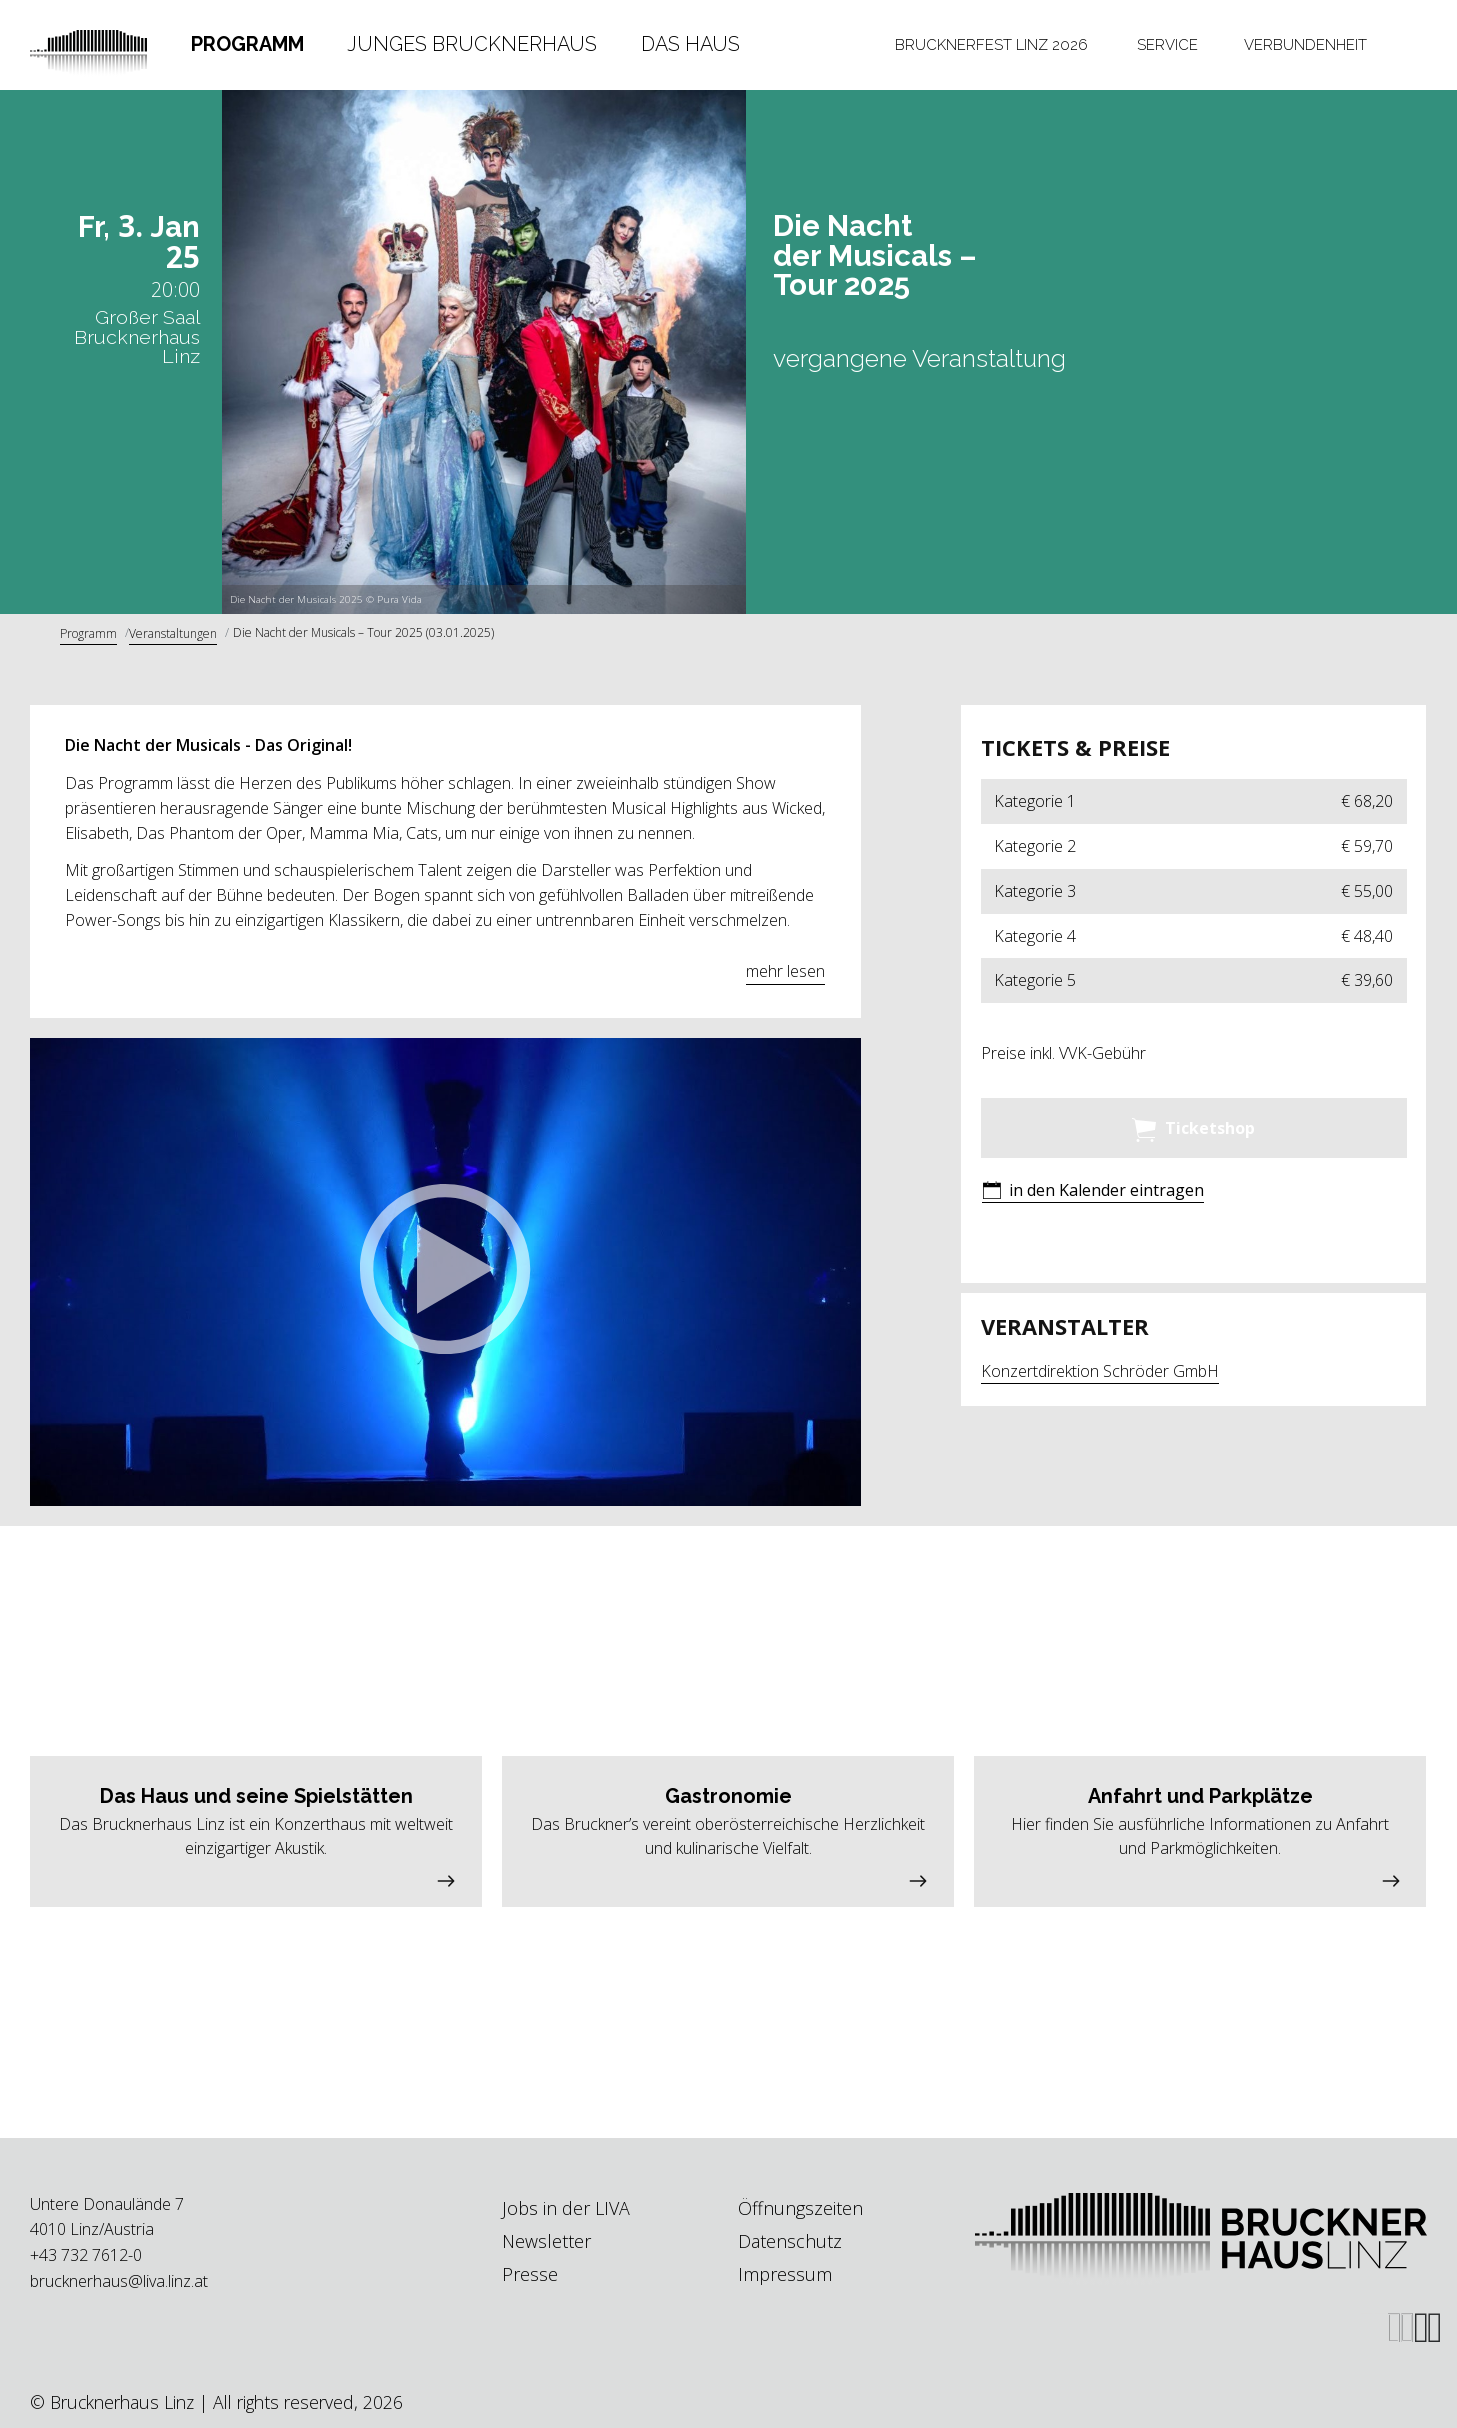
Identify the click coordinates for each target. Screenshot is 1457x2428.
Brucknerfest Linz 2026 (991, 44)
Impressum (785, 2274)
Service (1167, 44)
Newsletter (546, 2241)
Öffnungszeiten (800, 2208)
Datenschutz (790, 2241)
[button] (445, 1272)
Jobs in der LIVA (566, 2208)
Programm (247, 44)
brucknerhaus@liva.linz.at (119, 2281)
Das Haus (690, 44)
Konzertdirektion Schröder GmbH (1100, 1371)
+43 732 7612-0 (86, 2255)
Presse (530, 2274)
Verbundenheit (1305, 44)
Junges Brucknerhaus (472, 44)
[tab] (247, 44)
